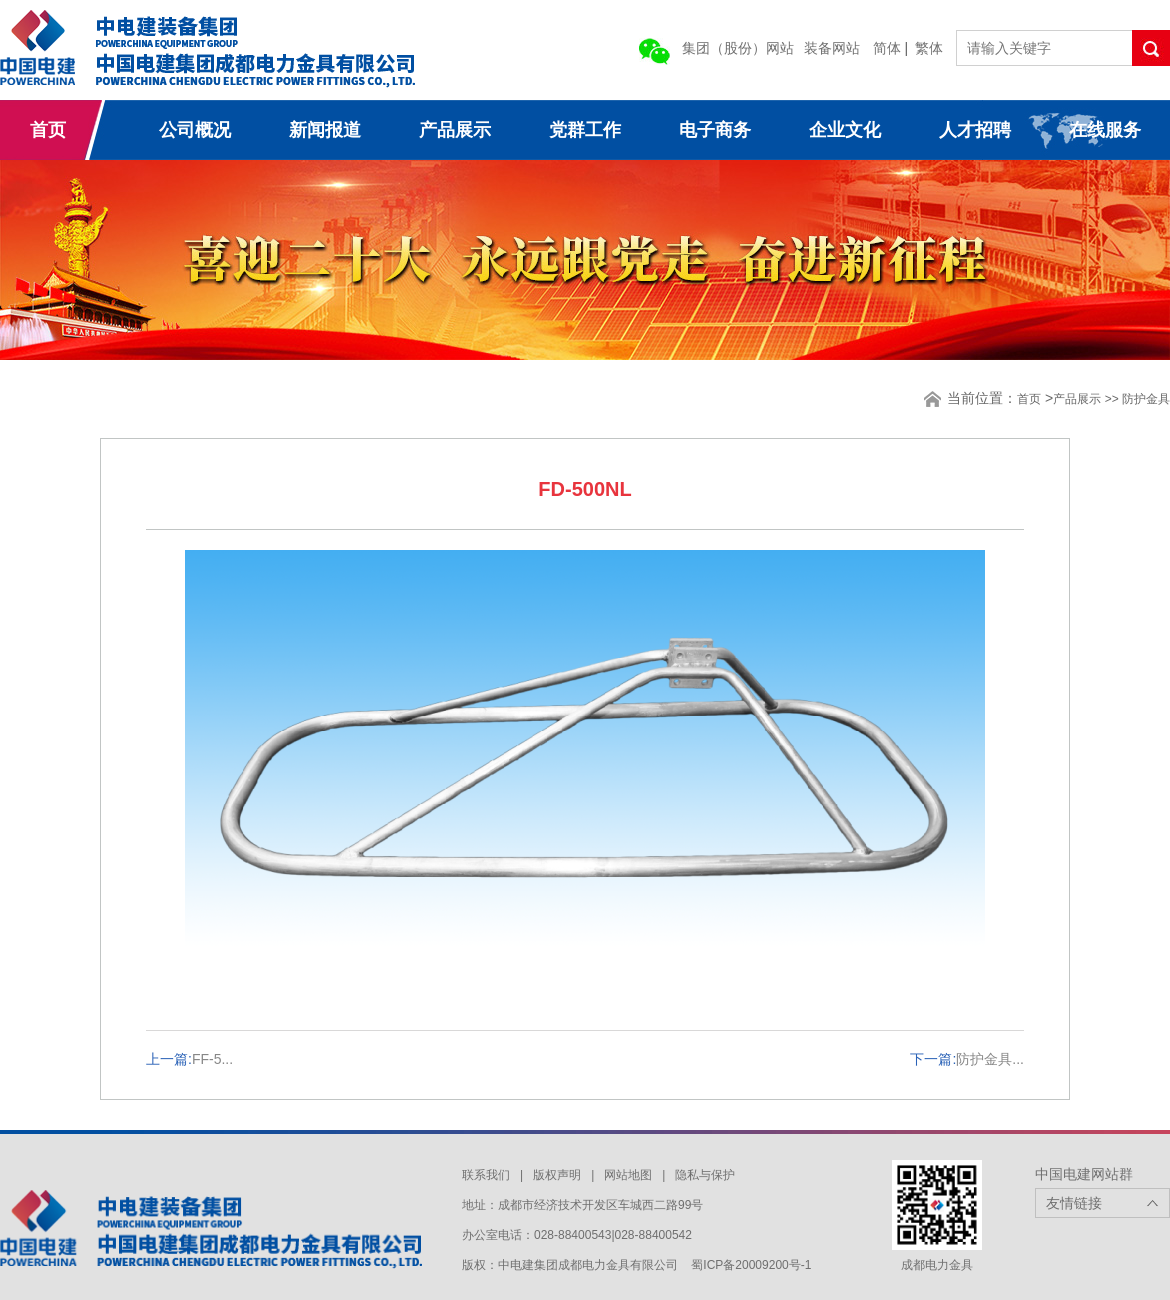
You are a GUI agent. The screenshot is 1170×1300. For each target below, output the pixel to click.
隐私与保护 (705, 1175)
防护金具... (990, 1059)
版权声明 (557, 1175)
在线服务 (1105, 130)
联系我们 (486, 1175)
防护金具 (1146, 399)
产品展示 (455, 130)
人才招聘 (975, 130)
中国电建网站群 (1084, 1174)
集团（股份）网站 (738, 48)
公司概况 (195, 130)
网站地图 (628, 1175)
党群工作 (585, 130)
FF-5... (212, 1059)
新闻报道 (325, 130)
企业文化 (845, 130)
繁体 (929, 48)
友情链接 (1074, 1203)
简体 (887, 48)
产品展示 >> (1087, 399)
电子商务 (715, 130)
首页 (48, 130)
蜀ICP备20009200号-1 (751, 1265)
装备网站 (832, 48)
